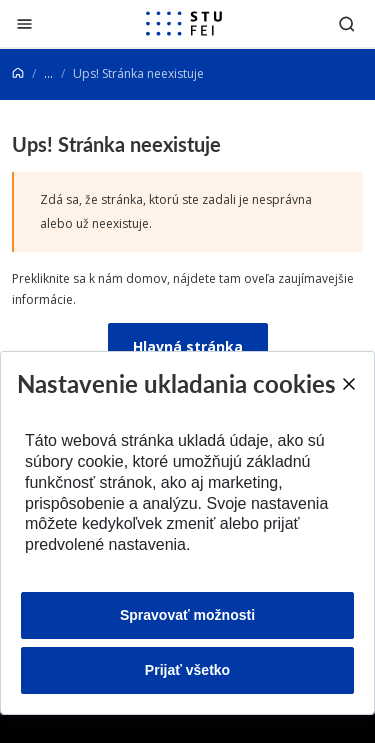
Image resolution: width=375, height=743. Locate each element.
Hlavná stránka (188, 346)
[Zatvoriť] (24, 23)
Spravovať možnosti (187, 615)
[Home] (18, 73)
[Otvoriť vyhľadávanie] (347, 23)
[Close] (348, 384)
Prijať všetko (187, 670)
